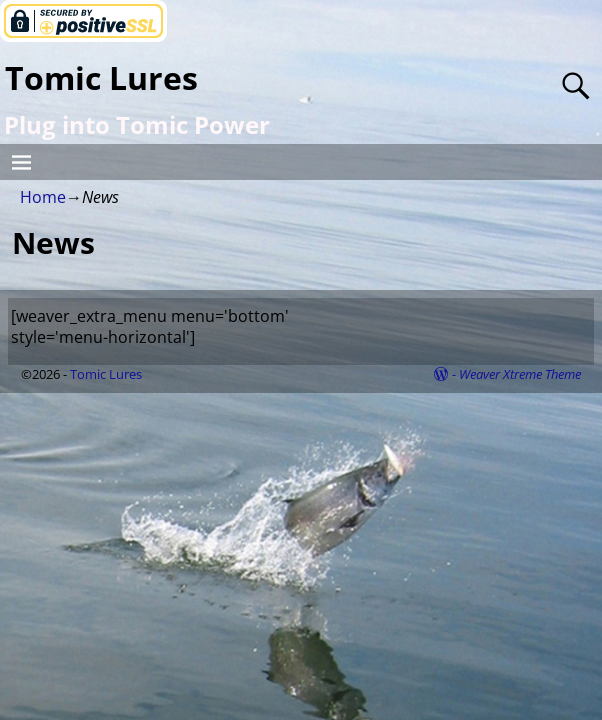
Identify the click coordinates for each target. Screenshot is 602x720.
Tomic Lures (101, 77)
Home (43, 197)
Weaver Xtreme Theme (520, 374)
